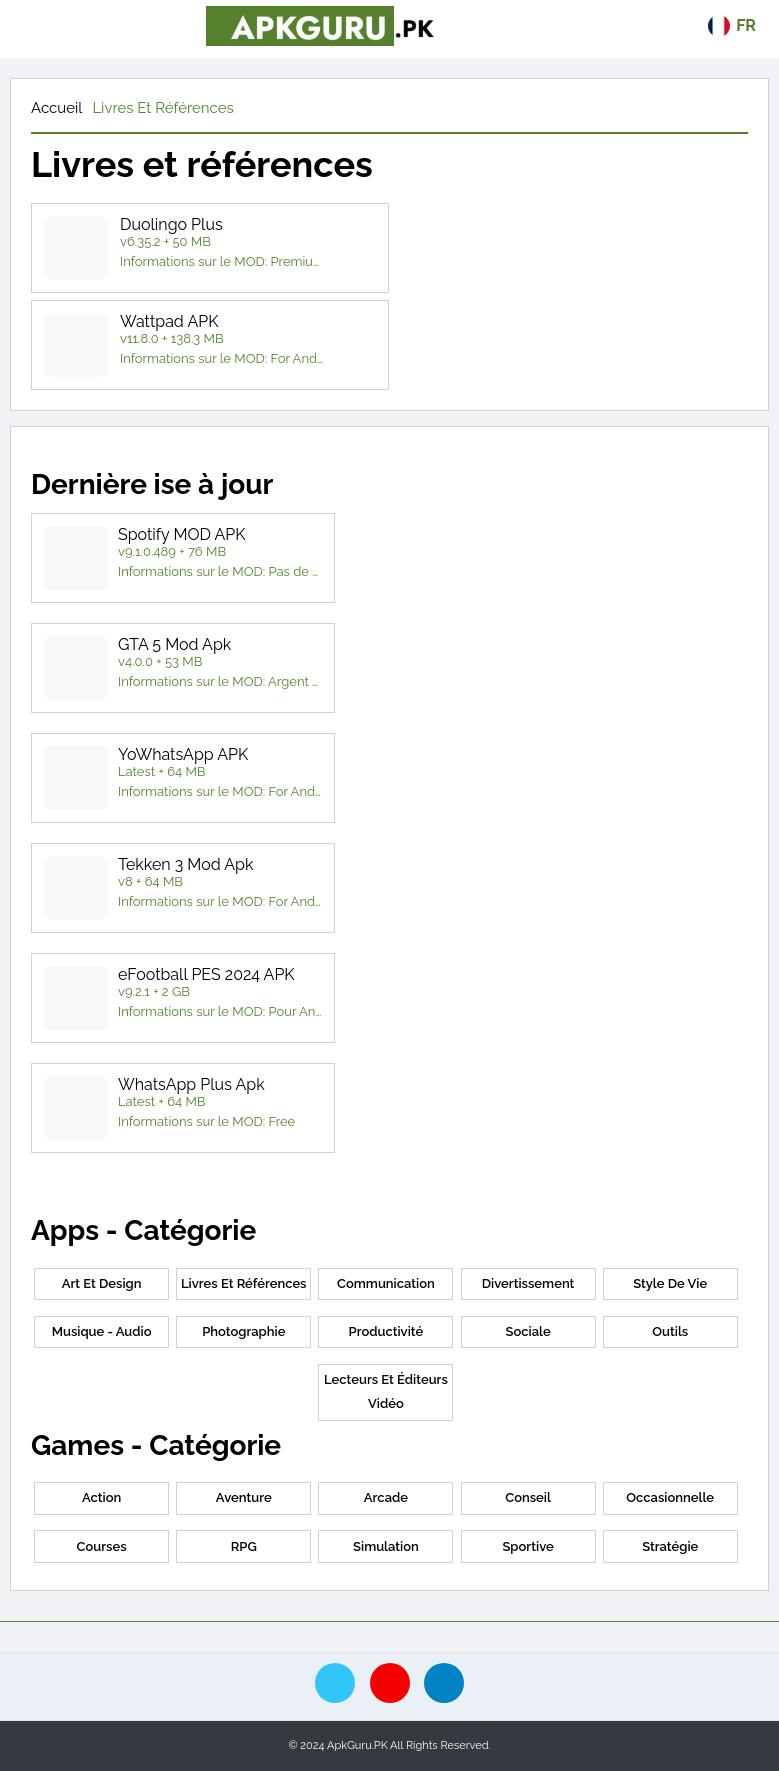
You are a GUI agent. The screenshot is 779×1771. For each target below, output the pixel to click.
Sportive (527, 1546)
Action (101, 1497)
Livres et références (162, 108)
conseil (528, 1497)
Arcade (386, 1497)
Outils (670, 1331)
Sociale (527, 1331)
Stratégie (670, 1546)
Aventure (244, 1497)
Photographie (243, 1331)
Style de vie (670, 1283)
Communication (386, 1283)
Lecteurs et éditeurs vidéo (386, 1391)
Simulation (386, 1546)
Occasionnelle (670, 1497)
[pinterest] (390, 1683)
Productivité (386, 1331)
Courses (102, 1546)
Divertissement (528, 1283)
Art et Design (102, 1283)
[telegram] (444, 1683)
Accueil (56, 108)
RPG (244, 1546)
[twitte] (335, 1683)
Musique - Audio (102, 1331)
